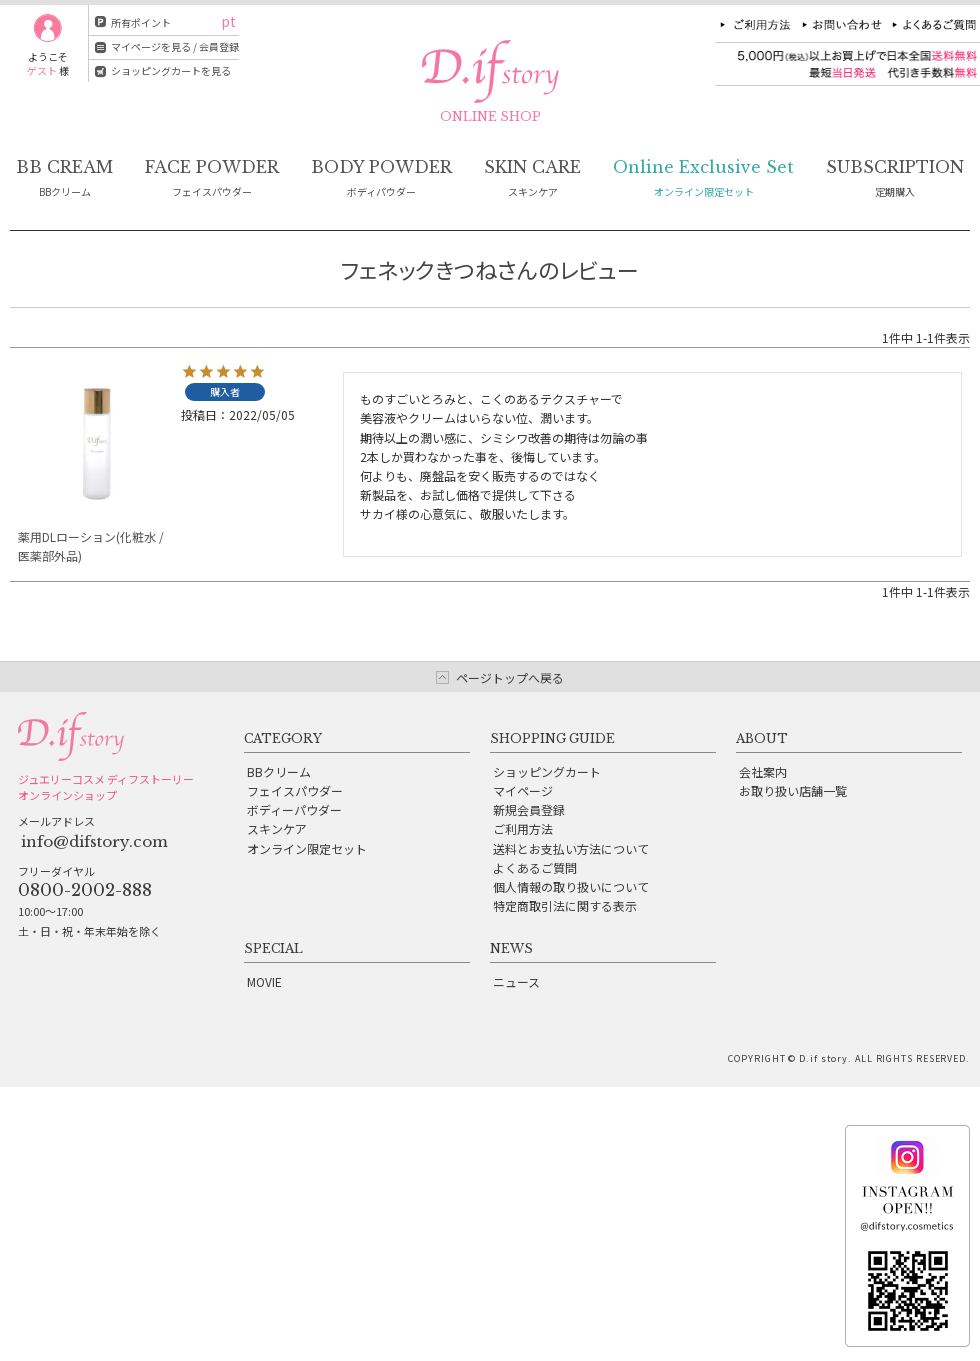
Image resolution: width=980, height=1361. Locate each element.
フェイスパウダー (295, 790)
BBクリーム (279, 771)
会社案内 (763, 771)
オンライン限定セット (307, 848)
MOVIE (264, 981)
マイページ (523, 790)
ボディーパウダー (294, 809)
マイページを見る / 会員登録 (175, 46)
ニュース (516, 981)
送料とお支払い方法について (571, 848)
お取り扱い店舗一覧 (793, 790)
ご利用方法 (523, 828)
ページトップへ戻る (510, 677)
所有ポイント (141, 22)
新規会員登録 (529, 809)
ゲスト (42, 70)
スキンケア (277, 828)
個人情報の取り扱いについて (571, 886)
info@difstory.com (94, 841)
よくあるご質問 (535, 867)
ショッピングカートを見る (171, 70)
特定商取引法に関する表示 (565, 905)
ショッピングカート (547, 771)
